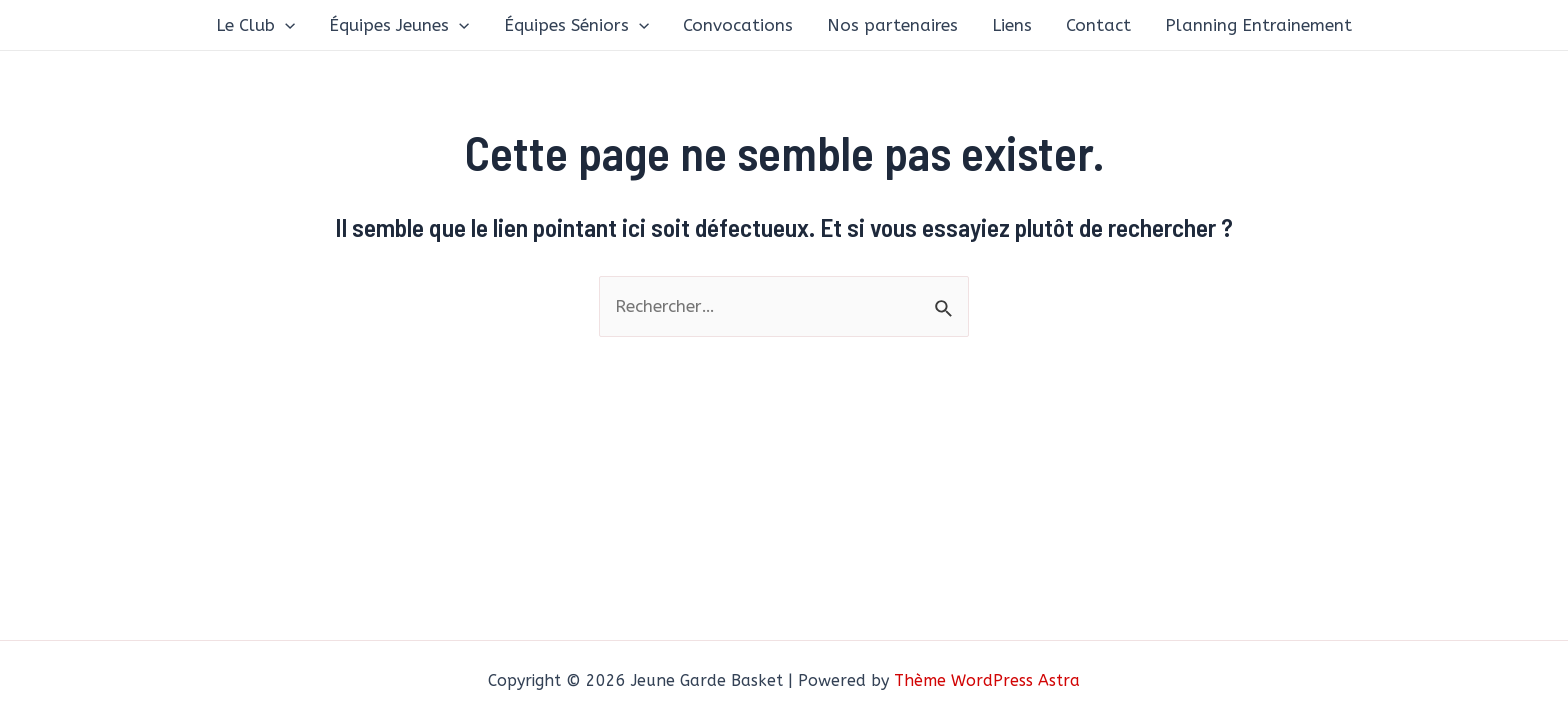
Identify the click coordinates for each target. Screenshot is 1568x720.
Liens (1012, 25)
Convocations (738, 25)
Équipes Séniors (576, 25)
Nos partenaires (892, 25)
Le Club (255, 25)
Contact (1098, 25)
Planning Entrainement (1258, 25)
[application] (285, 25)
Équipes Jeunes (399, 25)
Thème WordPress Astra (987, 680)
